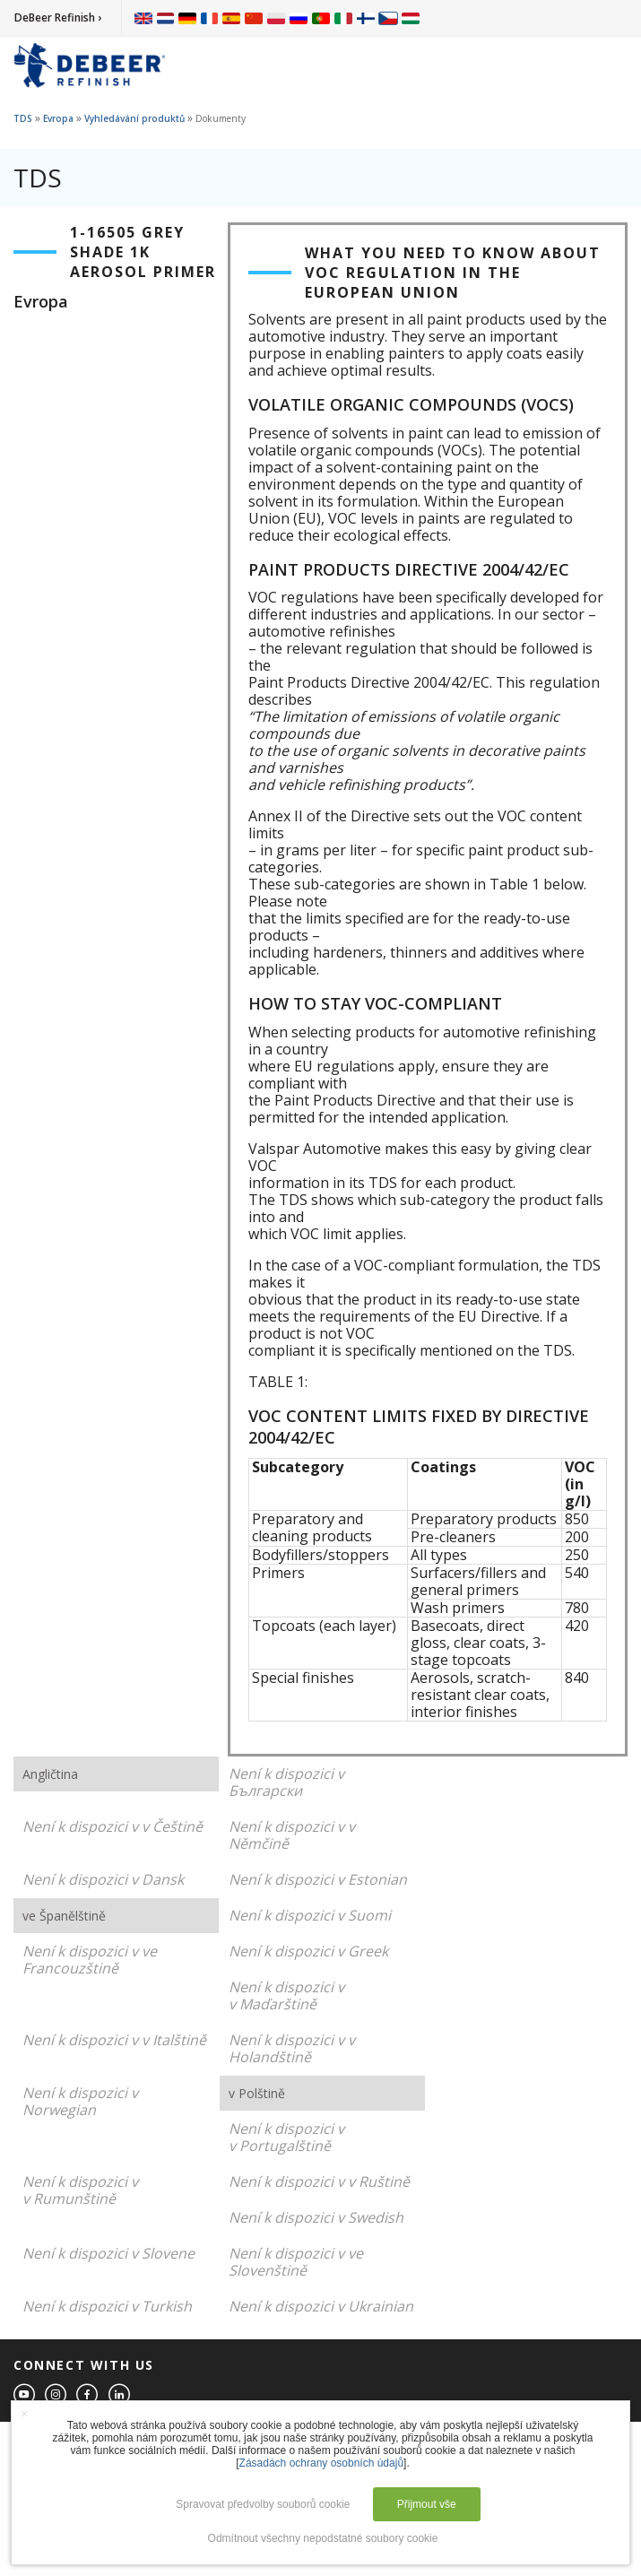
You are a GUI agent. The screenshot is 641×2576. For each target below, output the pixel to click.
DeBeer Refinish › (57, 17)
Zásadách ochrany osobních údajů (321, 2463)
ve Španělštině (64, 1915)
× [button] (24, 2414)
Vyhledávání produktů (134, 118)
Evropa (58, 118)
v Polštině (257, 2093)
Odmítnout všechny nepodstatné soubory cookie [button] (323, 2538)
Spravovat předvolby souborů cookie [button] (263, 2504)
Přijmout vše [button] (426, 2504)
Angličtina (50, 1773)
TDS (22, 118)
